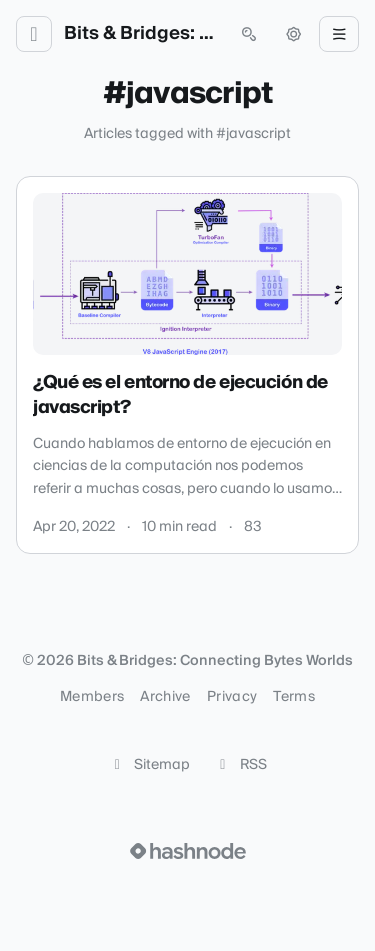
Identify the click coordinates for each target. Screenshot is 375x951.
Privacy (232, 697)
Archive (165, 697)
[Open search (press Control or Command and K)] (249, 34)
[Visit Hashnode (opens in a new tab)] (188, 851)
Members (92, 697)
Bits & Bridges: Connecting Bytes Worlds (141, 34)
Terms (294, 697)
